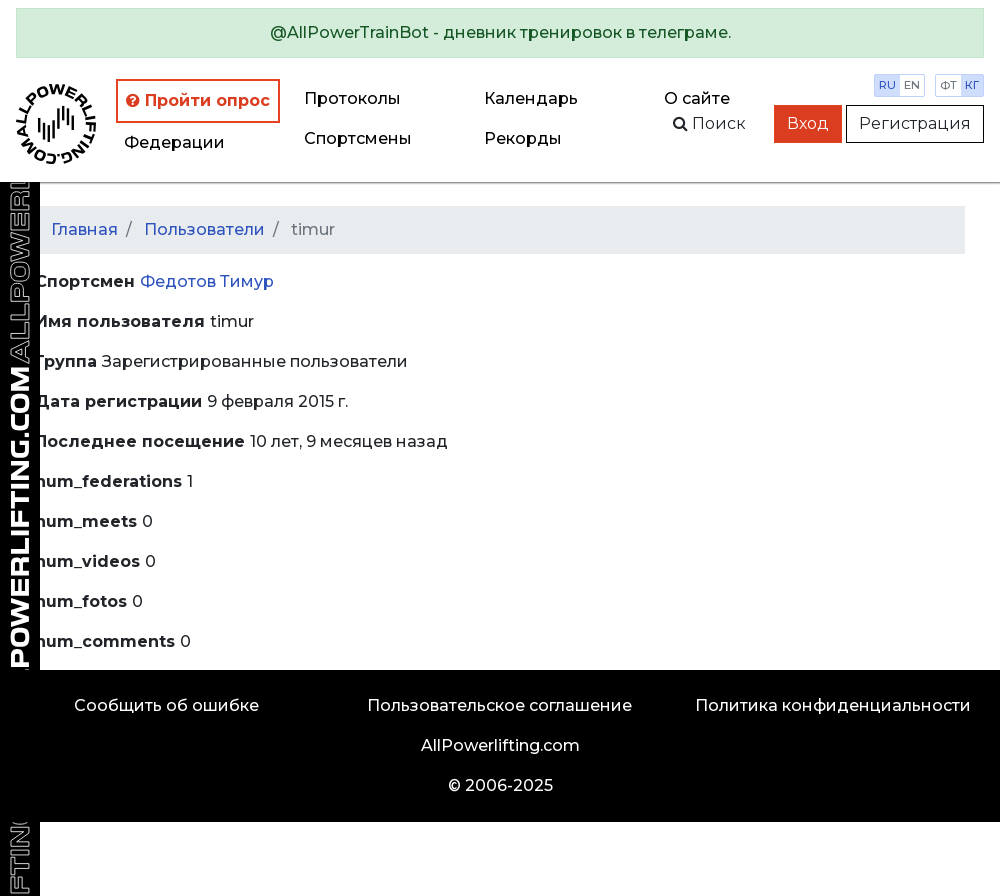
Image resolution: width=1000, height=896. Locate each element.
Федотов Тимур (207, 281)
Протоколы (352, 98)
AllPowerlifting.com (500, 745)
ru (887, 85)
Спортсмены (358, 138)
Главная (84, 229)
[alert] (500, 33)
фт (948, 85)
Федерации (174, 142)
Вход (808, 123)
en (912, 85)
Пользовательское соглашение (499, 705)
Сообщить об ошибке (166, 705)
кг (972, 85)
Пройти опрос (198, 100)
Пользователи (204, 229)
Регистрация (915, 123)
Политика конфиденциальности (833, 705)
